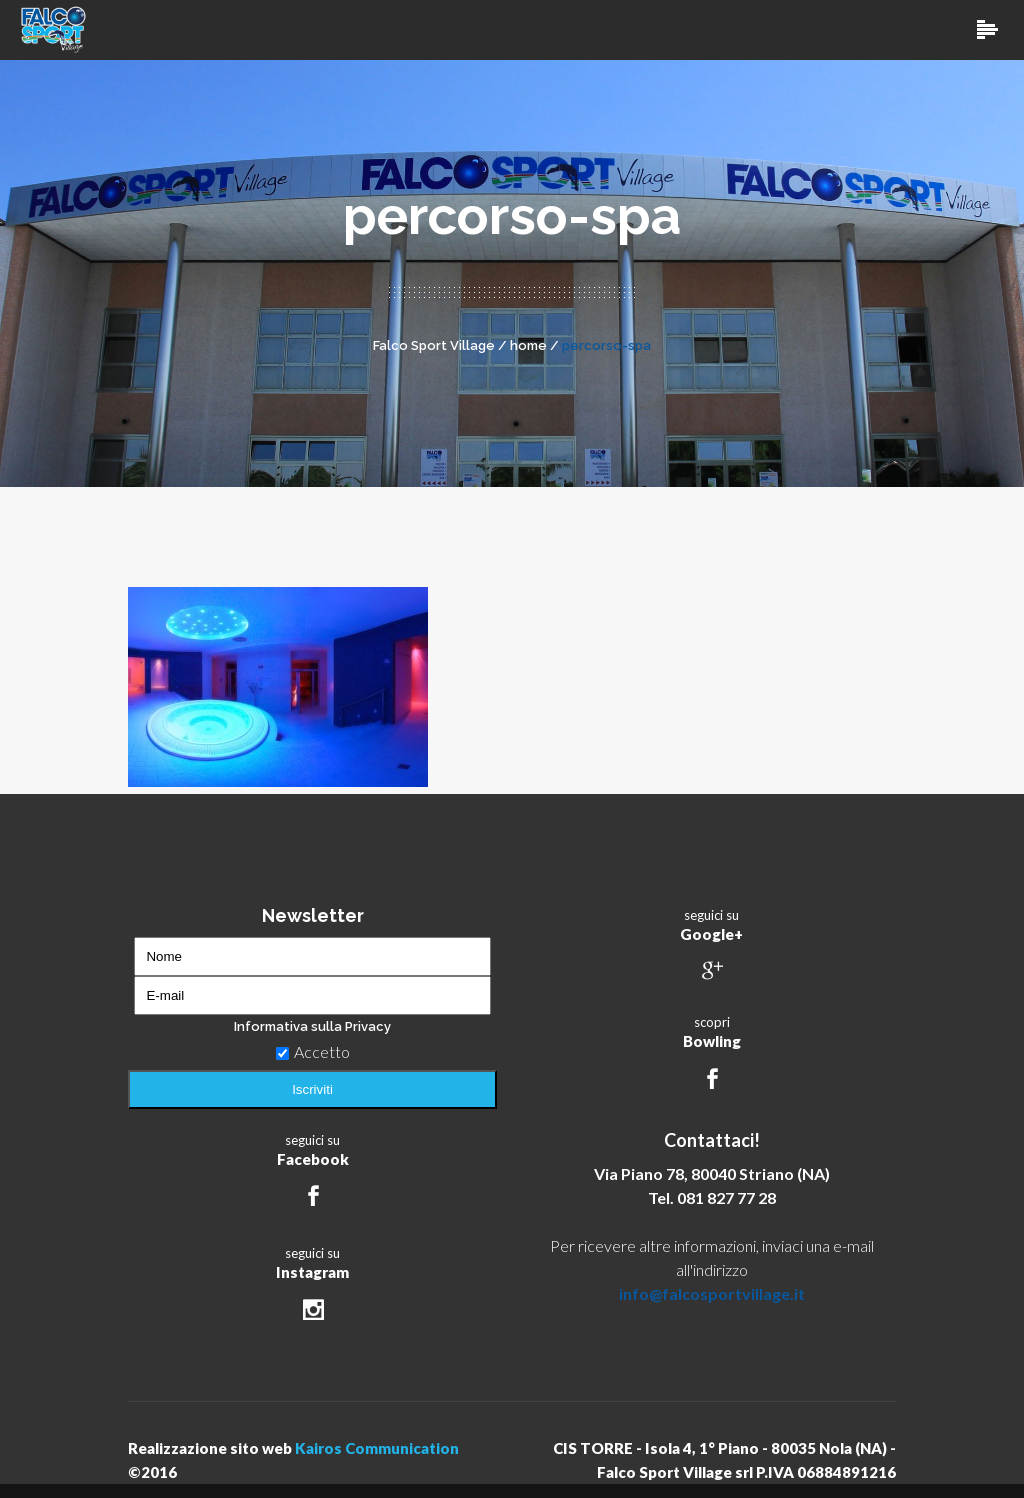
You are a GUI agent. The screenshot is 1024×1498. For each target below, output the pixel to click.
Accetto (313, 1051)
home (528, 345)
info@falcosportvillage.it (712, 1293)
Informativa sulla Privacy (312, 1026)
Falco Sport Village (434, 345)
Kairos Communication (377, 1448)
